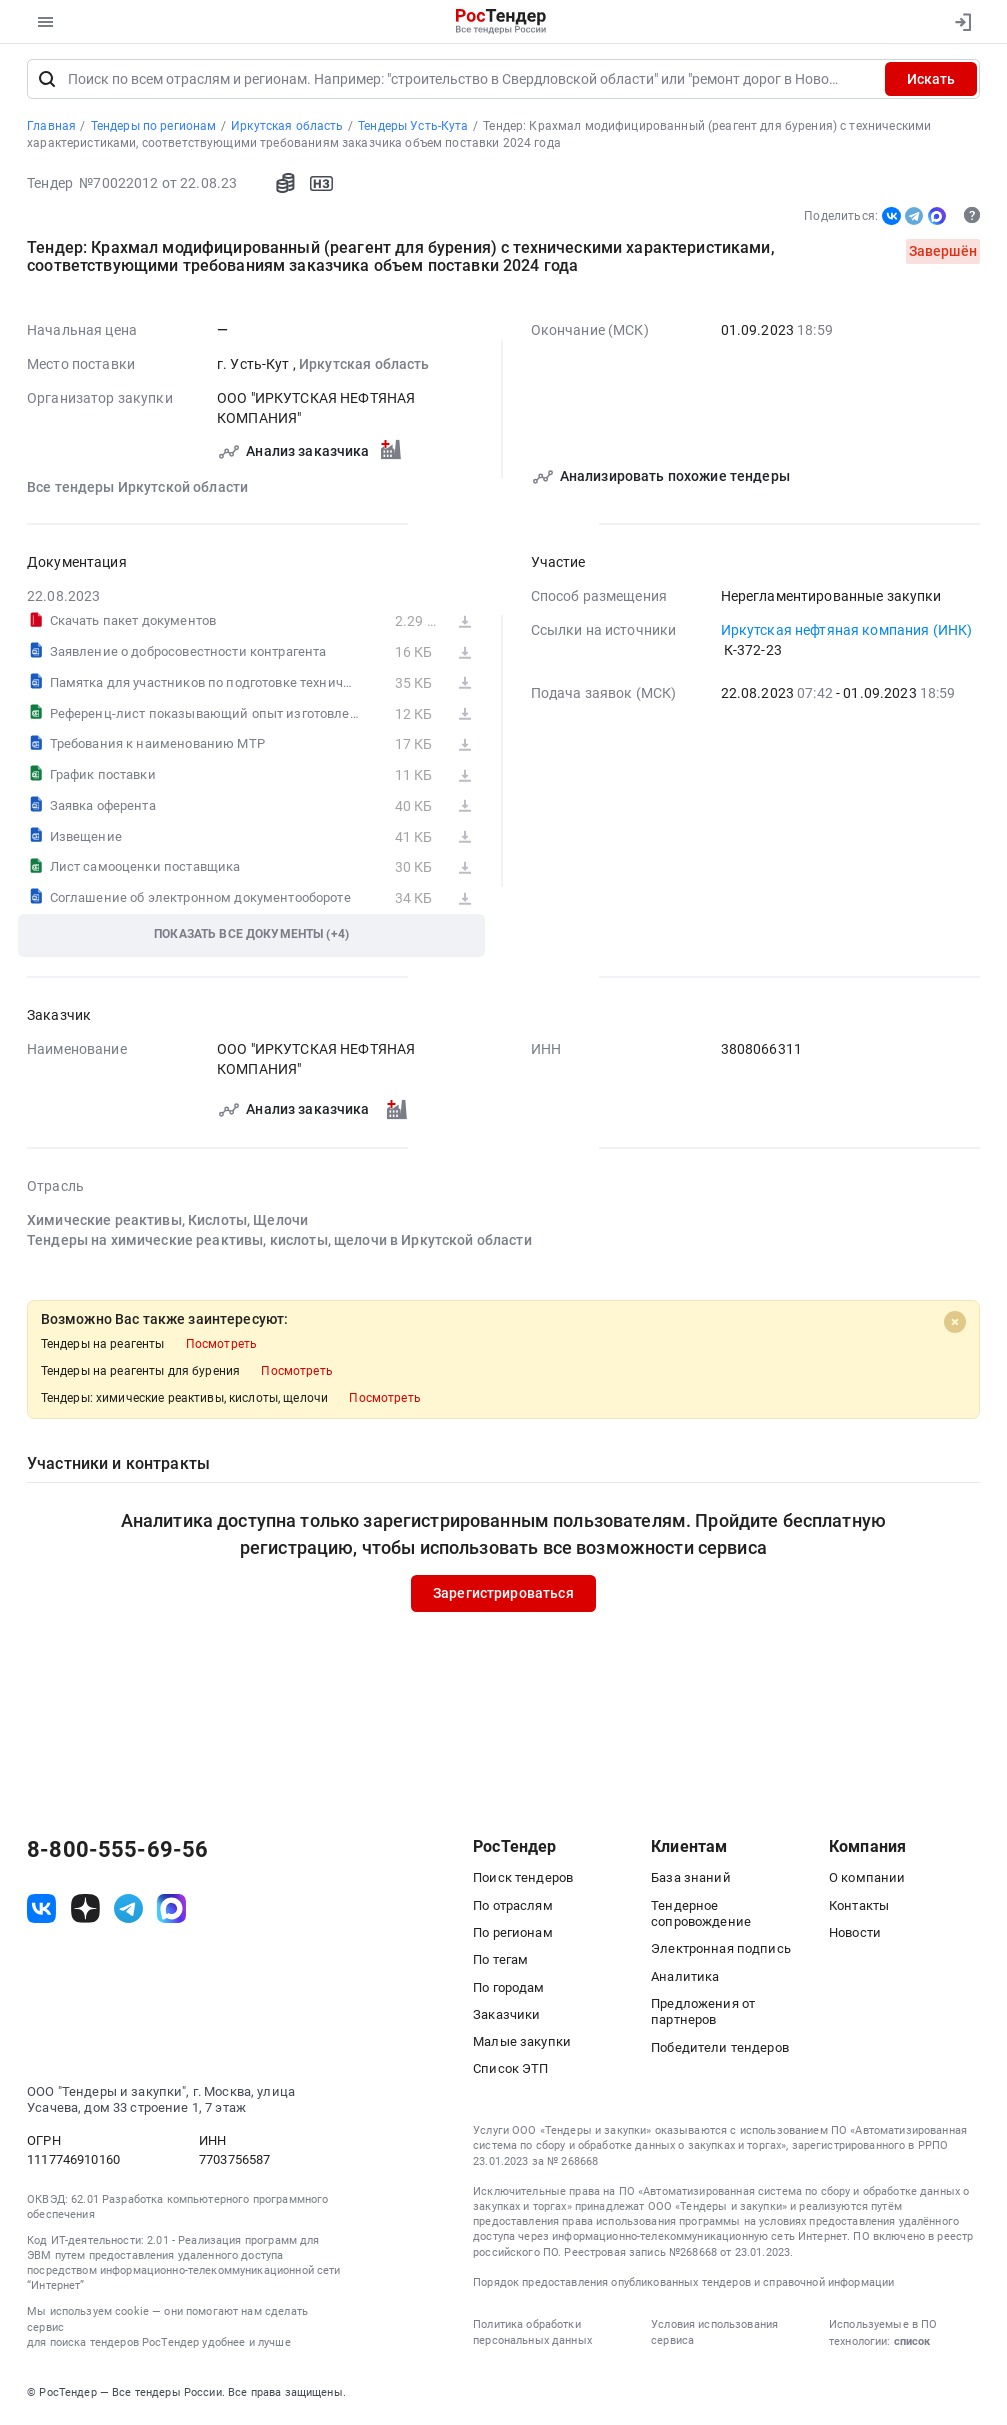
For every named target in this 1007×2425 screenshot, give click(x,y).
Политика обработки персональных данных (532, 2335)
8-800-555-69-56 (117, 1853)
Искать (931, 82)
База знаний (691, 1880)
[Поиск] (47, 82)
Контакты (859, 1908)
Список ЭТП (510, 2071)
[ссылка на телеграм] (128, 1911)
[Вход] (959, 22)
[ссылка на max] (171, 1911)
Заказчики (506, 2017)
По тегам (500, 1962)
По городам (508, 1990)
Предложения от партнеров (703, 2014)
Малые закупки (522, 2044)
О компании (867, 1880)
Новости (855, 1935)
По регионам (513, 1935)
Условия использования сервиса (714, 2335)
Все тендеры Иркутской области (137, 490)
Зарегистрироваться (503, 1596)
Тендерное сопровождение (701, 1916)
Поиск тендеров (523, 1880)
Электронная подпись (721, 1951)
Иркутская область (364, 367)
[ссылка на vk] (41, 1911)
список (912, 2344)
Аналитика (685, 1979)
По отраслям (513, 1908)
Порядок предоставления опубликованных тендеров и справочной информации (683, 2285)
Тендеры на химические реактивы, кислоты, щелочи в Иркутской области (279, 1243)
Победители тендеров (720, 2050)
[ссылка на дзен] (85, 1911)
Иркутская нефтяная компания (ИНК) (847, 633)
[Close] (955, 1326)
